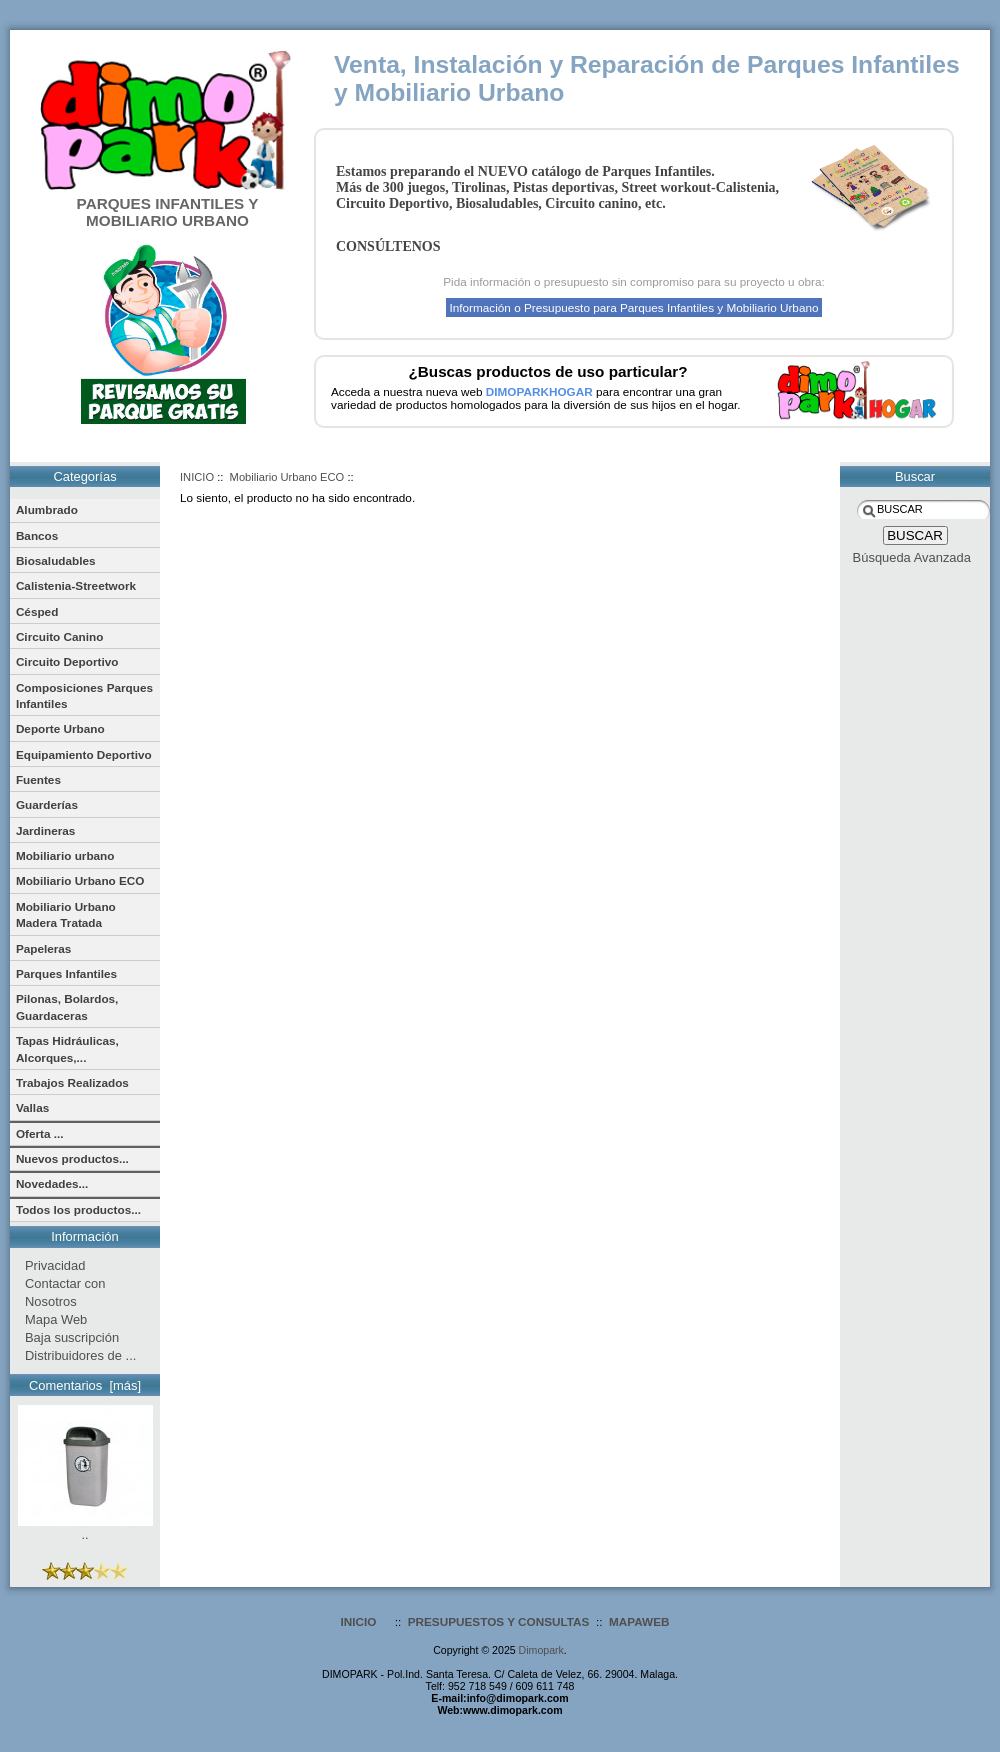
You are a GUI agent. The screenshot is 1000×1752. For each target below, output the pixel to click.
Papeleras (44, 948)
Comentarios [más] (85, 1385)
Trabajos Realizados (72, 1082)
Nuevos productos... (72, 1158)
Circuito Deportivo (67, 661)
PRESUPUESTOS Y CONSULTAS (499, 1621)
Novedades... (52, 1183)
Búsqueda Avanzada (912, 557)
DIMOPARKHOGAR (539, 391)
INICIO (197, 477)
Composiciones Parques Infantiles (84, 695)
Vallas (32, 1107)
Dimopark (541, 1650)
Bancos (37, 535)
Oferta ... (40, 1133)
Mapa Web (56, 1319)
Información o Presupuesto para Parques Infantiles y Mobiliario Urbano (633, 307)
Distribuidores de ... (80, 1355)
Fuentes (38, 779)
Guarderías (47, 804)
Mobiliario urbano (65, 855)
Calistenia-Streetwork (76, 585)
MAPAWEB (639, 1621)
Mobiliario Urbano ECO (287, 477)
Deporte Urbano (60, 728)
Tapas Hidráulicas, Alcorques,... (67, 1048)
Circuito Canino (59, 636)
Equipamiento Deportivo (84, 754)
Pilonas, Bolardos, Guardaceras (67, 1006)
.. (85, 1528)
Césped (37, 611)
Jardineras (45, 830)
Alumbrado (47, 509)
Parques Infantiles (66, 973)
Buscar (915, 476)
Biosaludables (56, 560)
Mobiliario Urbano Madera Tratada (66, 914)
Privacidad (55, 1265)
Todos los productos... (78, 1209)
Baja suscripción (72, 1337)
